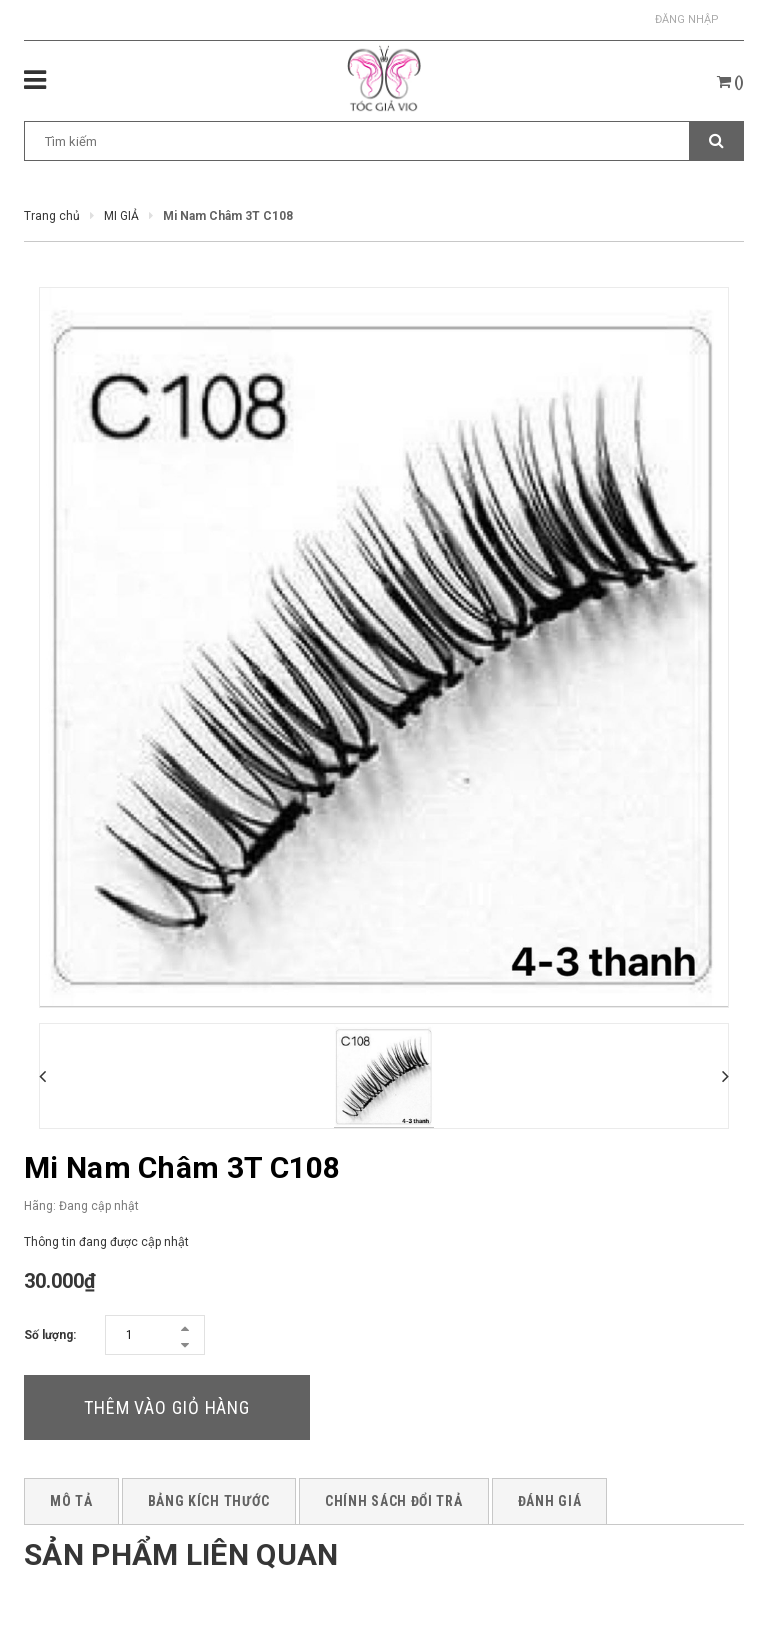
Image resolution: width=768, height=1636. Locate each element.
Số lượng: (50, 1335)
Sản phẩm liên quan (181, 1554)
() (730, 82)
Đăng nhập (687, 19)
